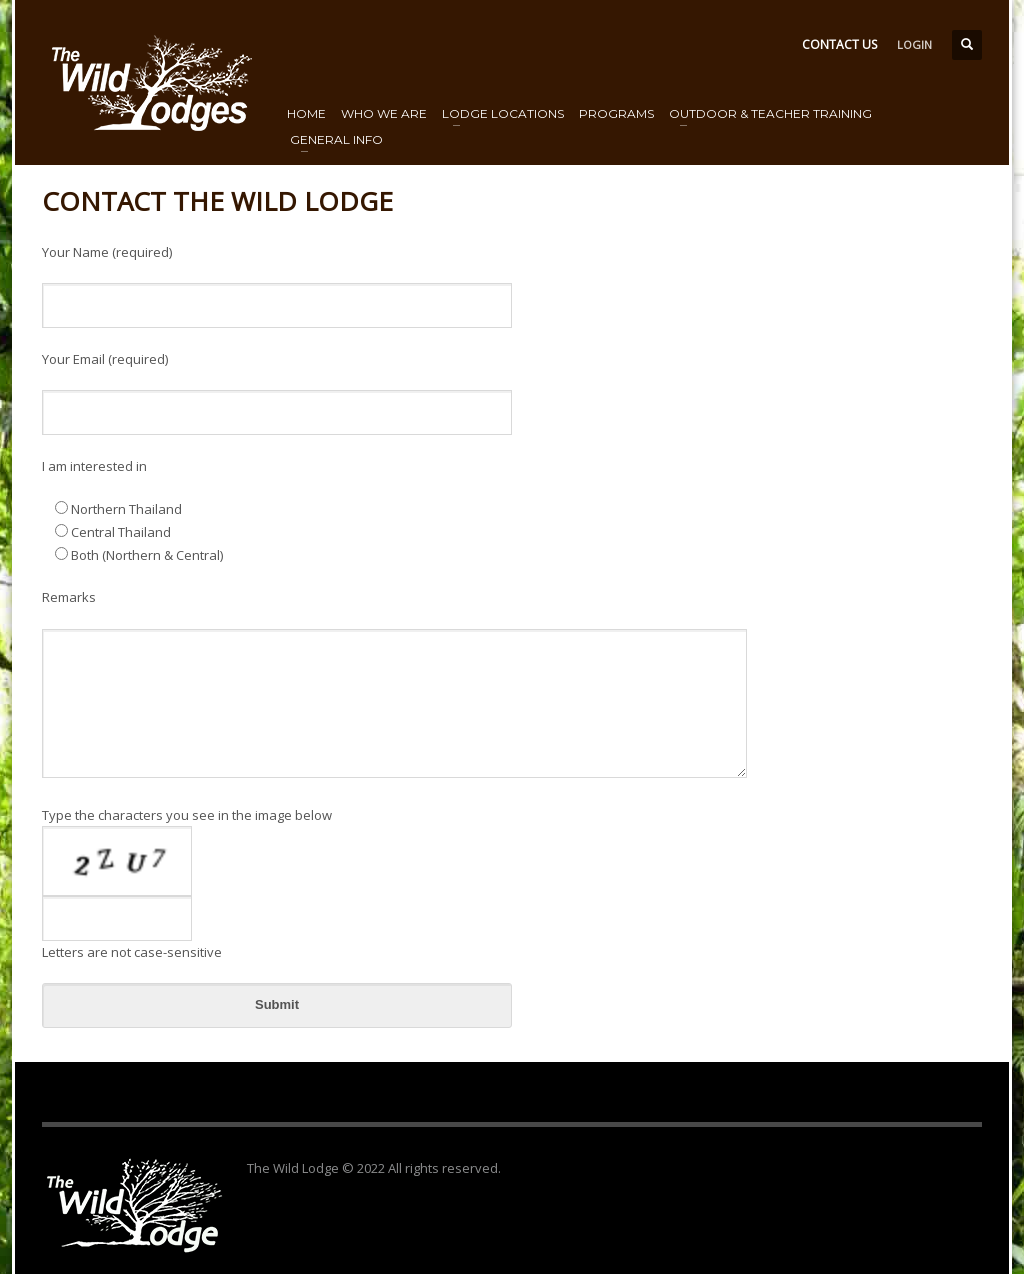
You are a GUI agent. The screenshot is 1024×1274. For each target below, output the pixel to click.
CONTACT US (839, 44)
